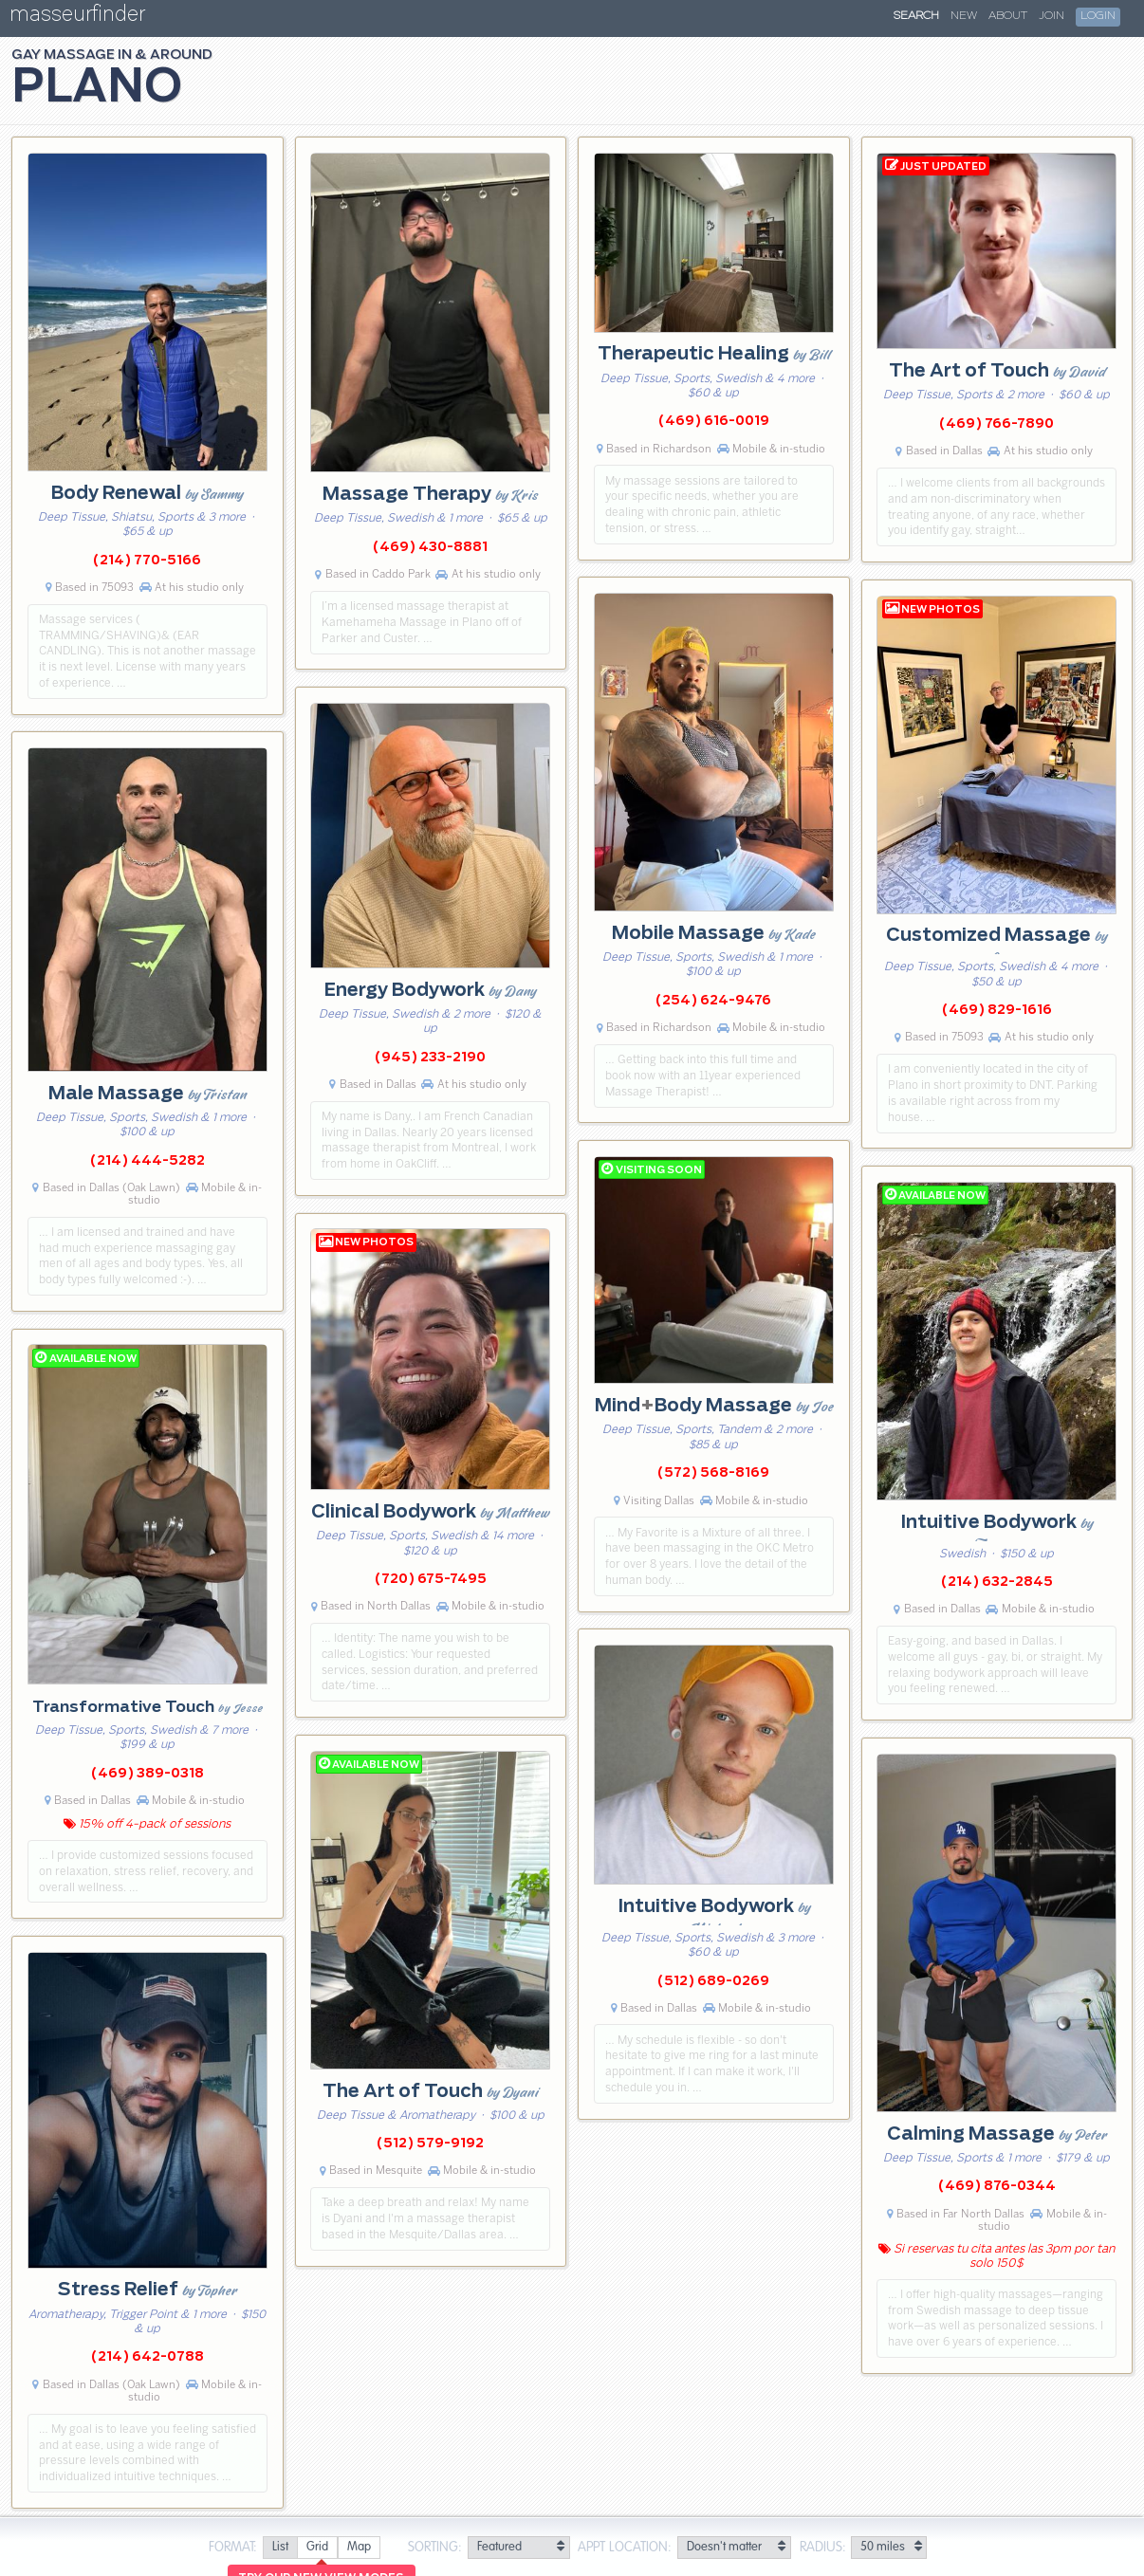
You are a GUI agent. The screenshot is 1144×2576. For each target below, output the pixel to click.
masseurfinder (77, 18)
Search (916, 16)
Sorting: (435, 2547)
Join (1051, 16)
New (963, 16)
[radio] (280, 2548)
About (1007, 16)
